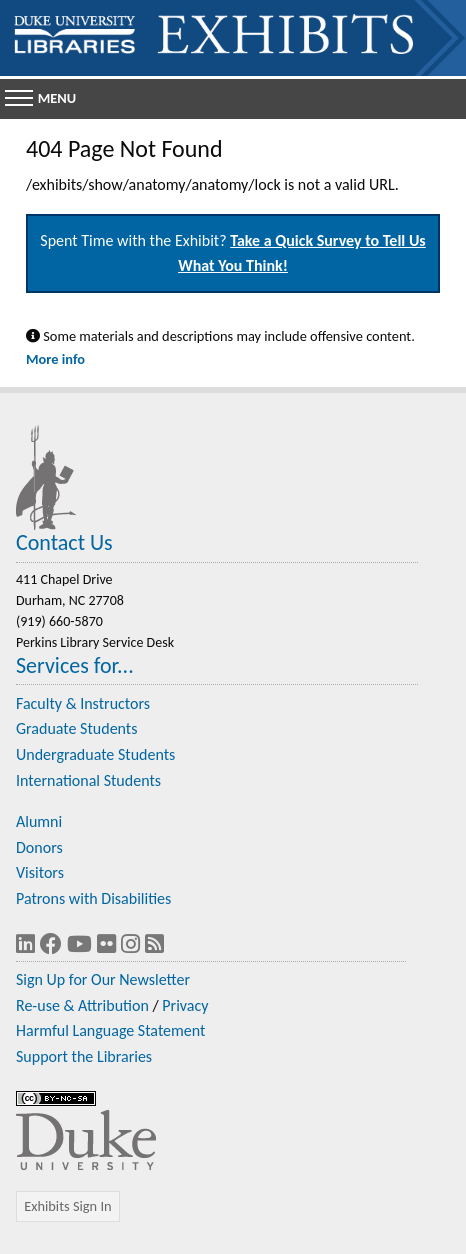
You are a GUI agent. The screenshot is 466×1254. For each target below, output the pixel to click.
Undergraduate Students (95, 754)
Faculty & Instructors (83, 703)
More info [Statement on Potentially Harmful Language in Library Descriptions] (55, 359)
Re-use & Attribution (82, 1005)
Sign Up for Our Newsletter (103, 979)
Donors (39, 847)
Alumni (39, 821)
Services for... (75, 665)
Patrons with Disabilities (93, 898)
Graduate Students (76, 728)
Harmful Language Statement (110, 1030)
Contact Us (64, 542)
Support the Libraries (84, 1056)
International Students (88, 780)
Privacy (185, 1005)
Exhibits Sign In (67, 1206)
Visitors (40, 872)
